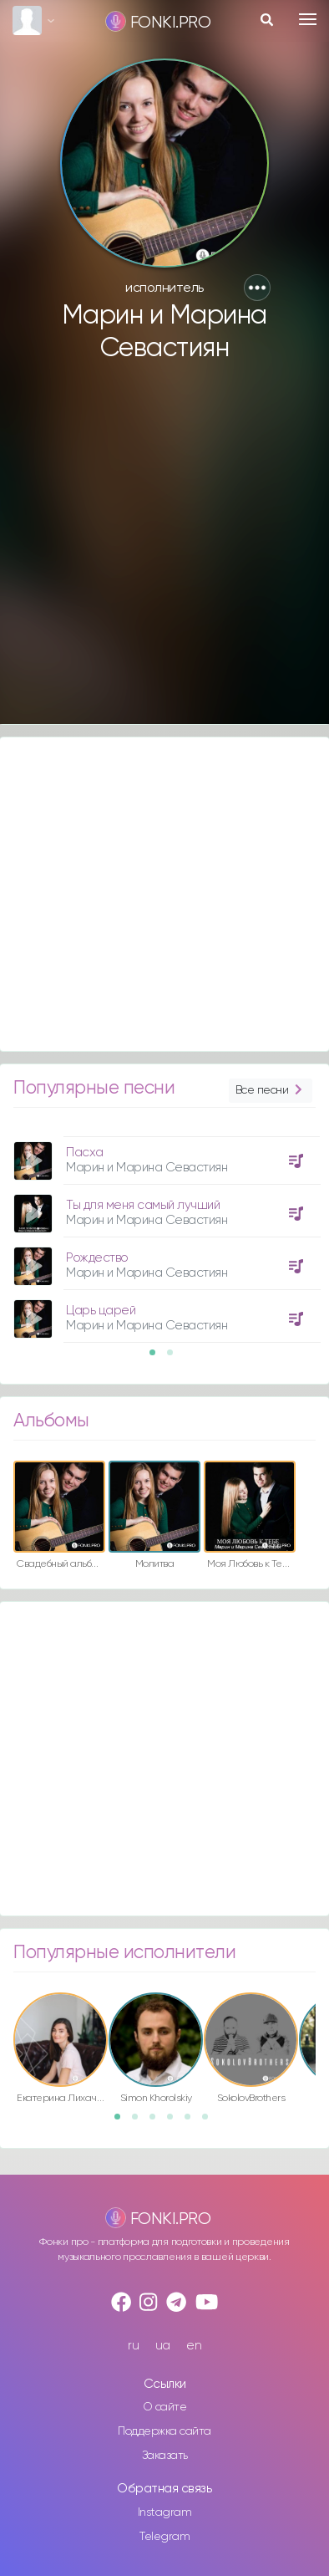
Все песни (270, 1090)
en (193, 2345)
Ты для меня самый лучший (143, 1205)
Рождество (97, 1258)
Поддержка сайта (164, 2431)
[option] (164, 1233)
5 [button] (193, 2122)
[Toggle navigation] (307, 19)
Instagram (165, 2512)
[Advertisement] (156, 550)
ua (162, 2345)
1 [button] (157, 1357)
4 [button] (175, 2122)
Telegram (164, 2537)
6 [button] (210, 2122)
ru (133, 2345)
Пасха (85, 1152)
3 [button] (157, 2122)
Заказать (165, 2455)
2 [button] (175, 1357)
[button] (257, 287)
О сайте (165, 2407)
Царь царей (100, 1310)
